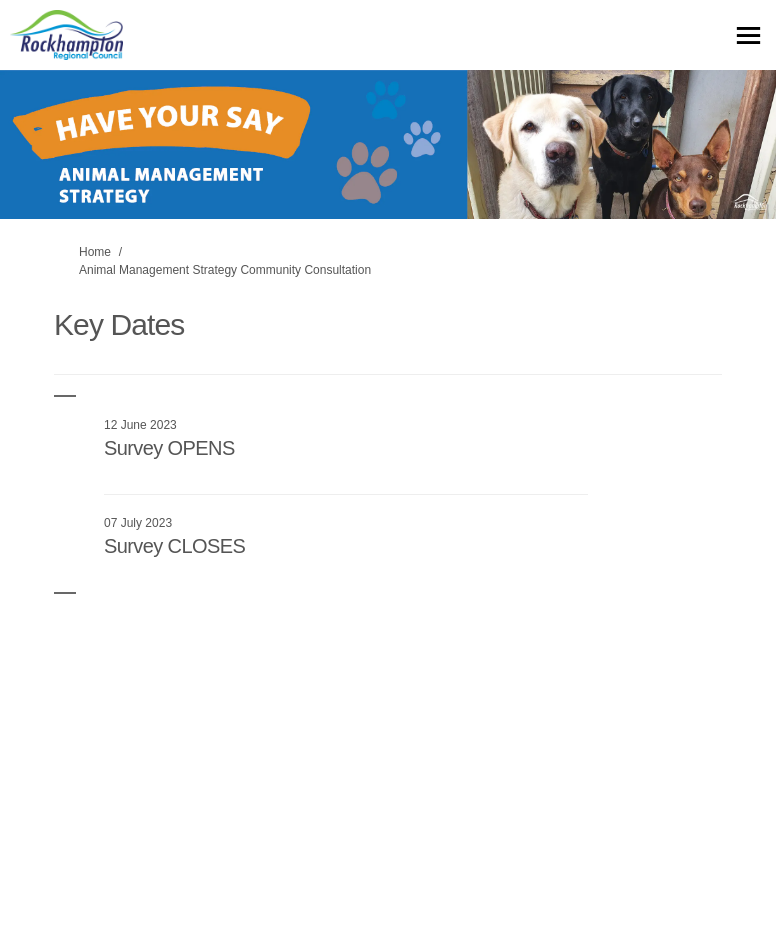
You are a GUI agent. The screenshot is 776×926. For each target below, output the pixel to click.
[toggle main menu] (748, 35)
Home (95, 252)
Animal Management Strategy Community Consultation (225, 270)
